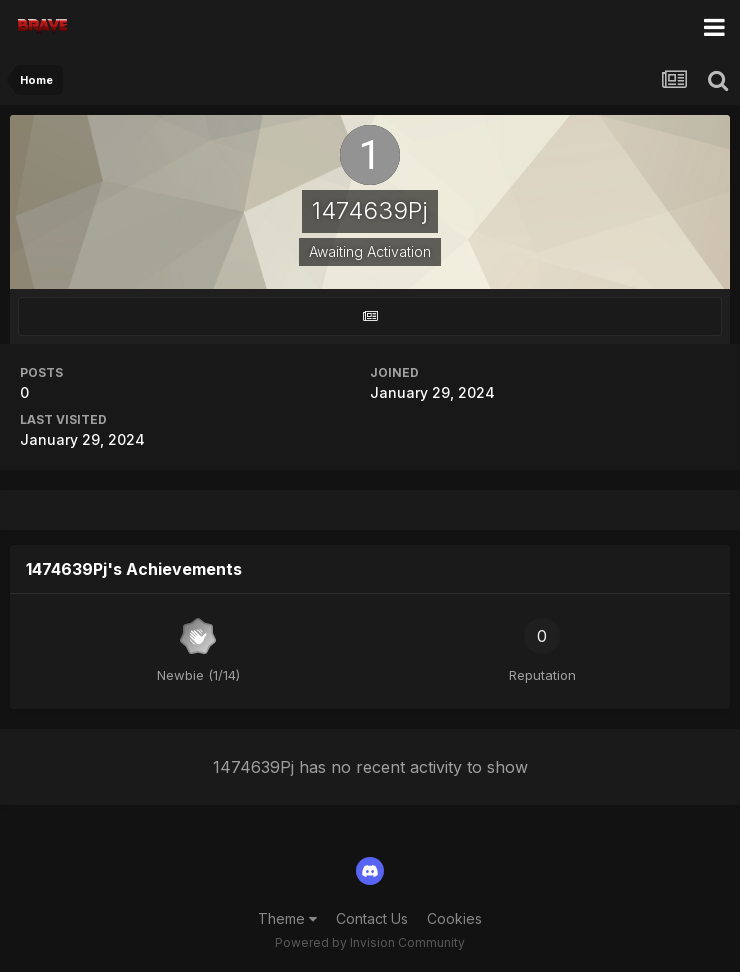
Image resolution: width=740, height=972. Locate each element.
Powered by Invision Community (370, 942)
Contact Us (372, 918)
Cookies (454, 918)
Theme (287, 918)
